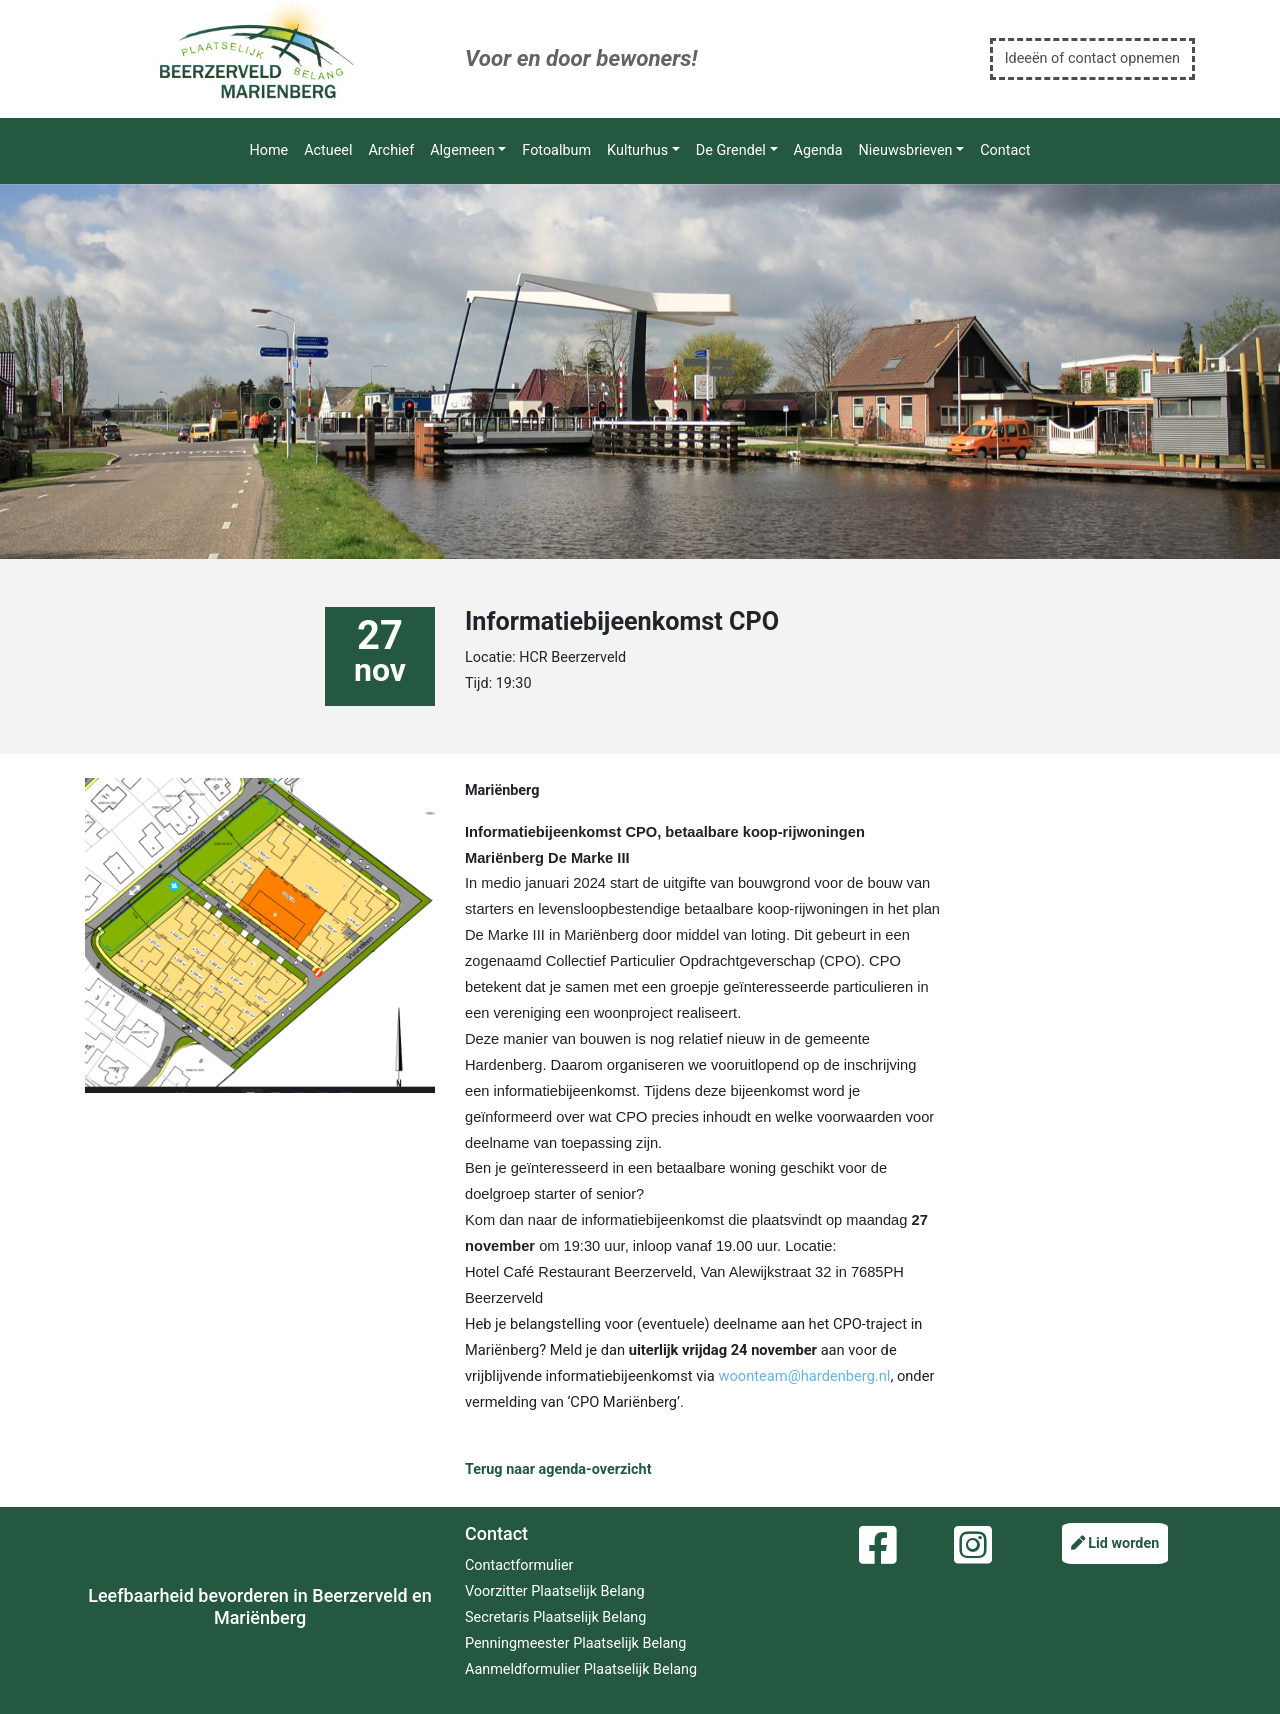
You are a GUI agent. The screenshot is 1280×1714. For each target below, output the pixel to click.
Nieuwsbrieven (906, 150)
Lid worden (1115, 1543)
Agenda (818, 150)
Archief (391, 150)
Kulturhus (637, 150)
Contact (1005, 150)
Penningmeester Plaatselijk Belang (575, 1643)
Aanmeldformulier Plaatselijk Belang (581, 1669)
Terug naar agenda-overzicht (558, 1469)
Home (268, 150)
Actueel (328, 150)
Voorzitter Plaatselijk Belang (555, 1591)
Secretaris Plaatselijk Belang (555, 1617)
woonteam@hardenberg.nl (804, 1376)
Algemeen (462, 150)
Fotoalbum (556, 150)
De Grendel (731, 150)
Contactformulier (519, 1565)
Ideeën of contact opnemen (1092, 58)
